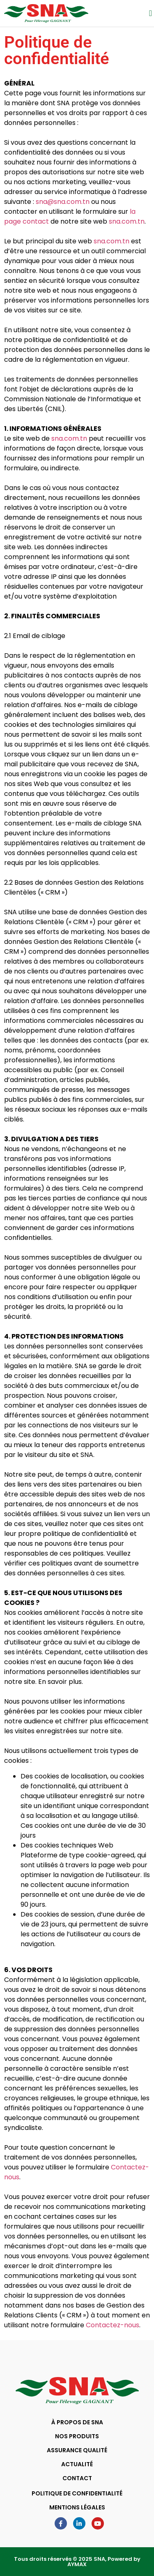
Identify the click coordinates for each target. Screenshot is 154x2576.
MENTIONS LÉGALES (77, 2507)
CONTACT (77, 2478)
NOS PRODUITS (77, 2436)
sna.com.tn (127, 221)
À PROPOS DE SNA (77, 2422)
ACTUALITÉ (77, 2464)
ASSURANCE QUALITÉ (77, 2450)
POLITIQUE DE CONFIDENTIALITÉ (77, 2493)
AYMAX (77, 2564)
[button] (150, 13)
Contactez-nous (112, 2325)
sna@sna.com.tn (63, 201)
